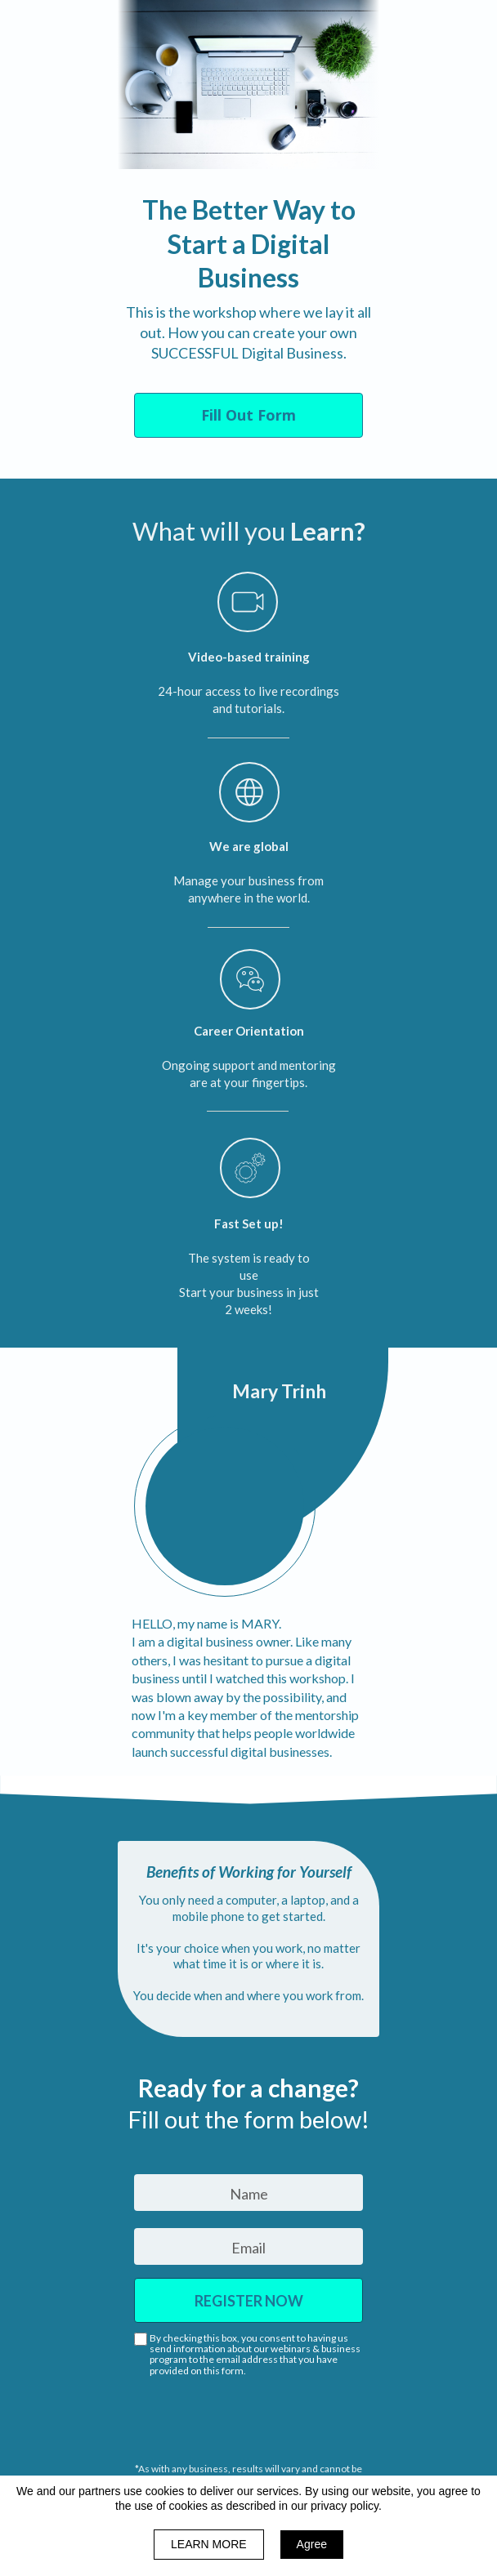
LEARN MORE (209, 2544)
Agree (312, 2544)
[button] (248, 415)
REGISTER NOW (248, 2300)
